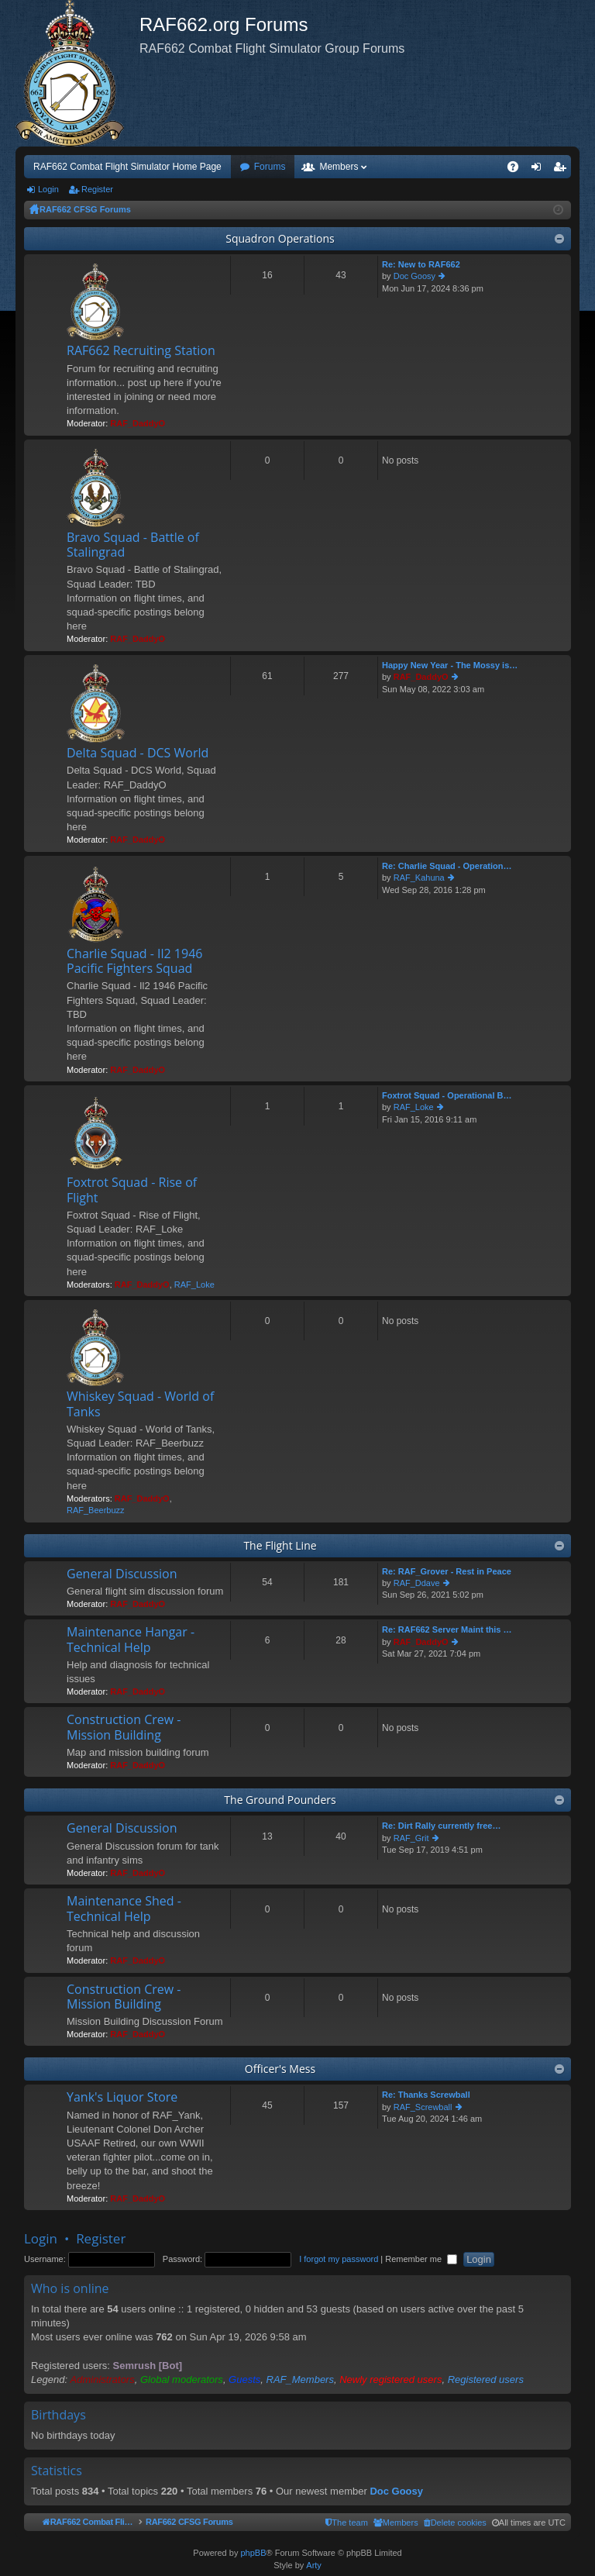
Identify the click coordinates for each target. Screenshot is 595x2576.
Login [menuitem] (539, 169)
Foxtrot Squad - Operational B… (446, 1095)
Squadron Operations (280, 238)
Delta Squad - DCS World (137, 753)
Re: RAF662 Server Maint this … (447, 1629)
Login (48, 189)
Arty (314, 2566)
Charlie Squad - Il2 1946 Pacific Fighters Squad (134, 962)
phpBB (253, 2553)
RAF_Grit (411, 1838)
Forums (270, 166)
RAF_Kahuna (419, 877)
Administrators (103, 2379)
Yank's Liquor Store (122, 2097)
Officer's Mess (280, 2068)
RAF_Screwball (423, 2107)
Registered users (486, 2379)
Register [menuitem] (563, 169)
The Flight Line (279, 1545)
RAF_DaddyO (137, 423)
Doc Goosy (414, 276)
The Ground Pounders (279, 1799)
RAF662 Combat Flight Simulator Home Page (127, 166)
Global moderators (181, 2379)
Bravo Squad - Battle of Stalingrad (133, 545)
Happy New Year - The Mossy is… (450, 665)
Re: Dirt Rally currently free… (441, 1825)
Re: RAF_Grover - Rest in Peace (446, 1571)
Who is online (70, 2288)
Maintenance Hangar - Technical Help (130, 1640)
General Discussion (122, 1574)
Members (338, 166)
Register (97, 189)
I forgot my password (338, 2259)
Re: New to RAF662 (421, 264)
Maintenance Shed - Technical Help (124, 1909)
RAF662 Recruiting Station (141, 351)
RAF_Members (300, 2379)
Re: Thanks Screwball (426, 2094)
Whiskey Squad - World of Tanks (140, 1404)
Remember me (421, 2259)
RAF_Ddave (417, 1583)
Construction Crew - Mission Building (124, 1727)
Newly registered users (390, 2379)
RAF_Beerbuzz (96, 1510)
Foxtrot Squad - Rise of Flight (132, 1190)
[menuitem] (514, 2522)
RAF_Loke (194, 1284)
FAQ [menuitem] (517, 169)
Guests (244, 2379)
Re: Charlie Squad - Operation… (446, 866)
